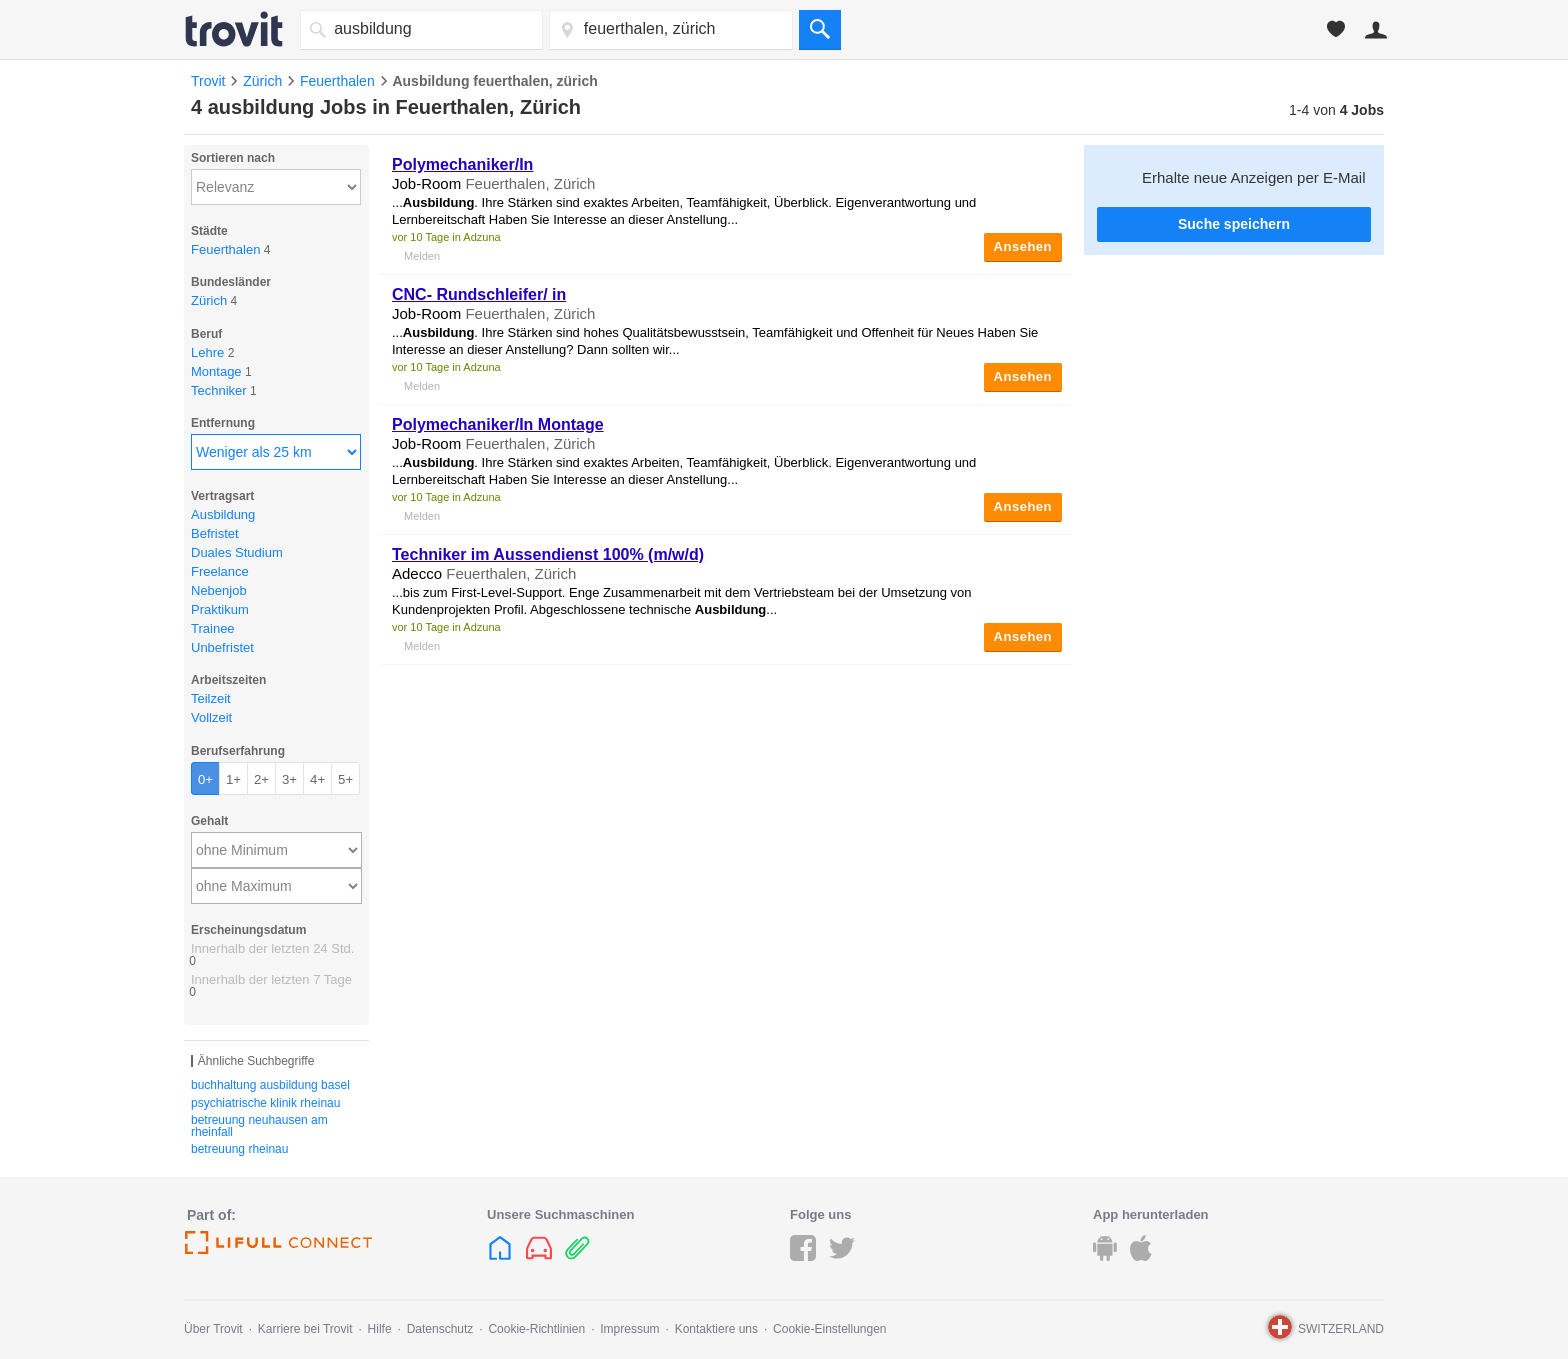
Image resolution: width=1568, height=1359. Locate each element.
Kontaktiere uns (716, 1329)
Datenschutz (440, 1329)
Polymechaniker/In (462, 164)
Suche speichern (1234, 224)
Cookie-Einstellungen (829, 1329)
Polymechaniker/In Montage (498, 424)
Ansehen (1023, 246)
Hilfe (380, 1329)
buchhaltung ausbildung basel (270, 1085)
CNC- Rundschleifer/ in (479, 294)
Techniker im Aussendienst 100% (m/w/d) (548, 554)
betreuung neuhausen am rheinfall (259, 1126)
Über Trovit (213, 1329)
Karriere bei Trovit (305, 1329)
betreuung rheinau (239, 1149)
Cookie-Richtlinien (536, 1329)
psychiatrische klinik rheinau (265, 1103)
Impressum (629, 1329)
